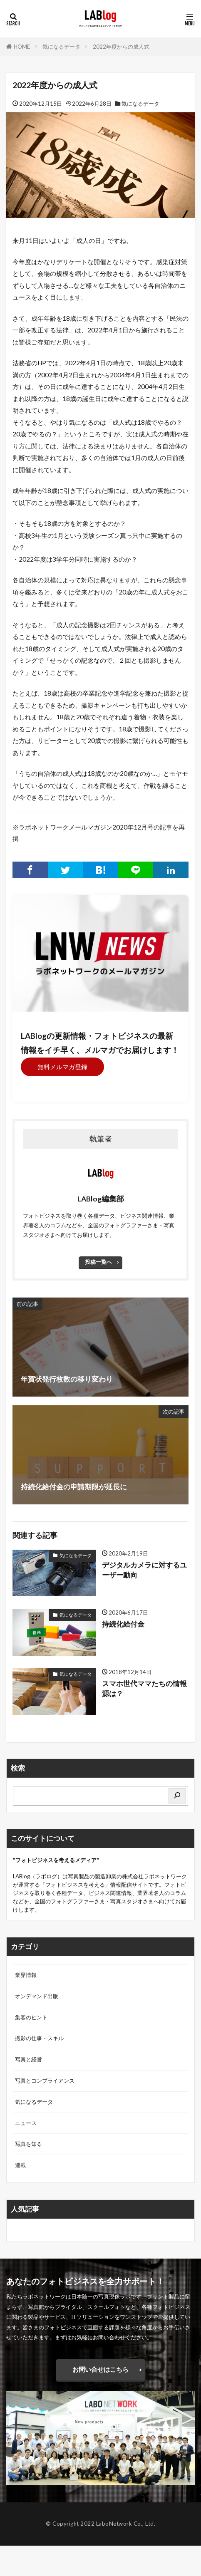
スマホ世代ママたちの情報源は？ (144, 1688)
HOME (22, 46)
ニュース (26, 2123)
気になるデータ (61, 46)
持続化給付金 (123, 1624)
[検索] (177, 1795)
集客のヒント (31, 2017)
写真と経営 (28, 2059)
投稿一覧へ (98, 1261)
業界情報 (26, 1975)
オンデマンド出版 (36, 1996)
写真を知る (28, 2143)
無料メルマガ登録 (62, 1066)
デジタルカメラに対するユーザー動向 (144, 1570)
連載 (20, 2165)
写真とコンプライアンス (44, 2080)
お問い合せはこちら (100, 2369)
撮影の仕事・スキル (39, 2038)
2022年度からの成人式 (121, 46)
